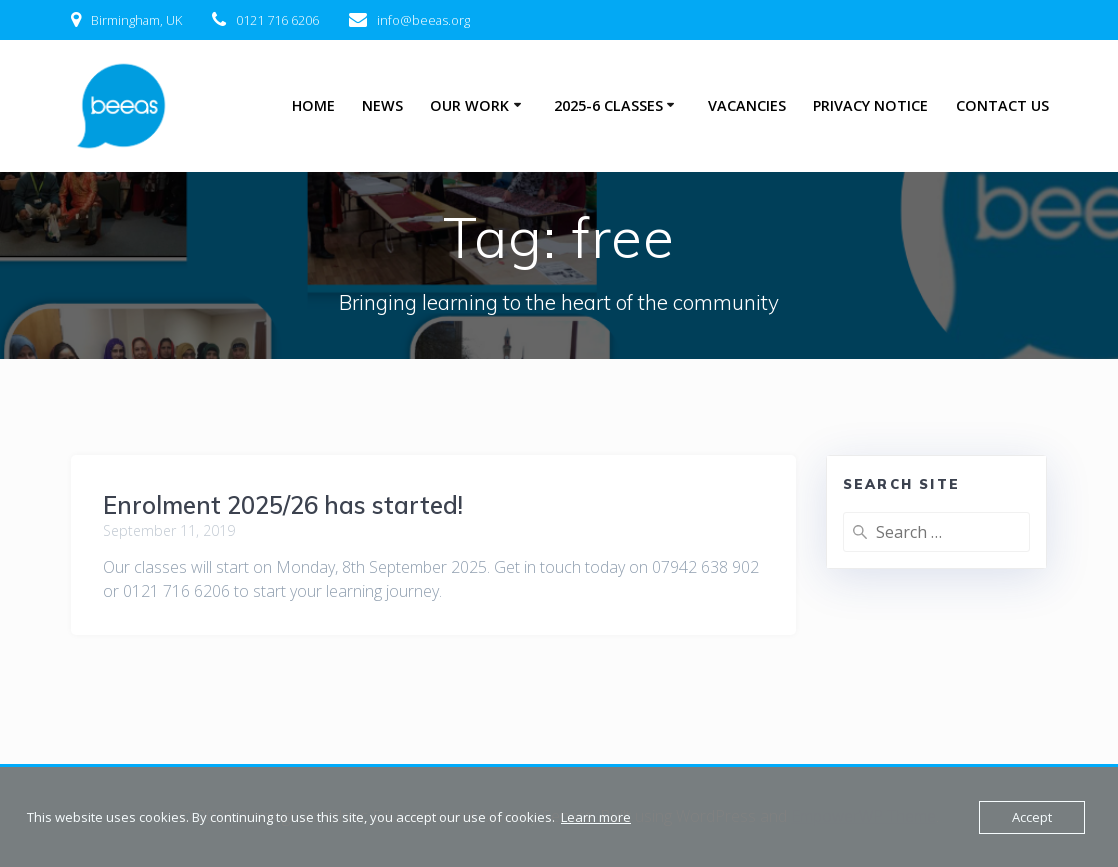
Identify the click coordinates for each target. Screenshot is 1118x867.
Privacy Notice (870, 105)
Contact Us (1002, 105)
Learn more (596, 817)
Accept (1032, 817)
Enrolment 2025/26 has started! (283, 505)
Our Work (469, 105)
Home (313, 105)
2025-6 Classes (608, 105)
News (382, 105)
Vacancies (747, 105)
